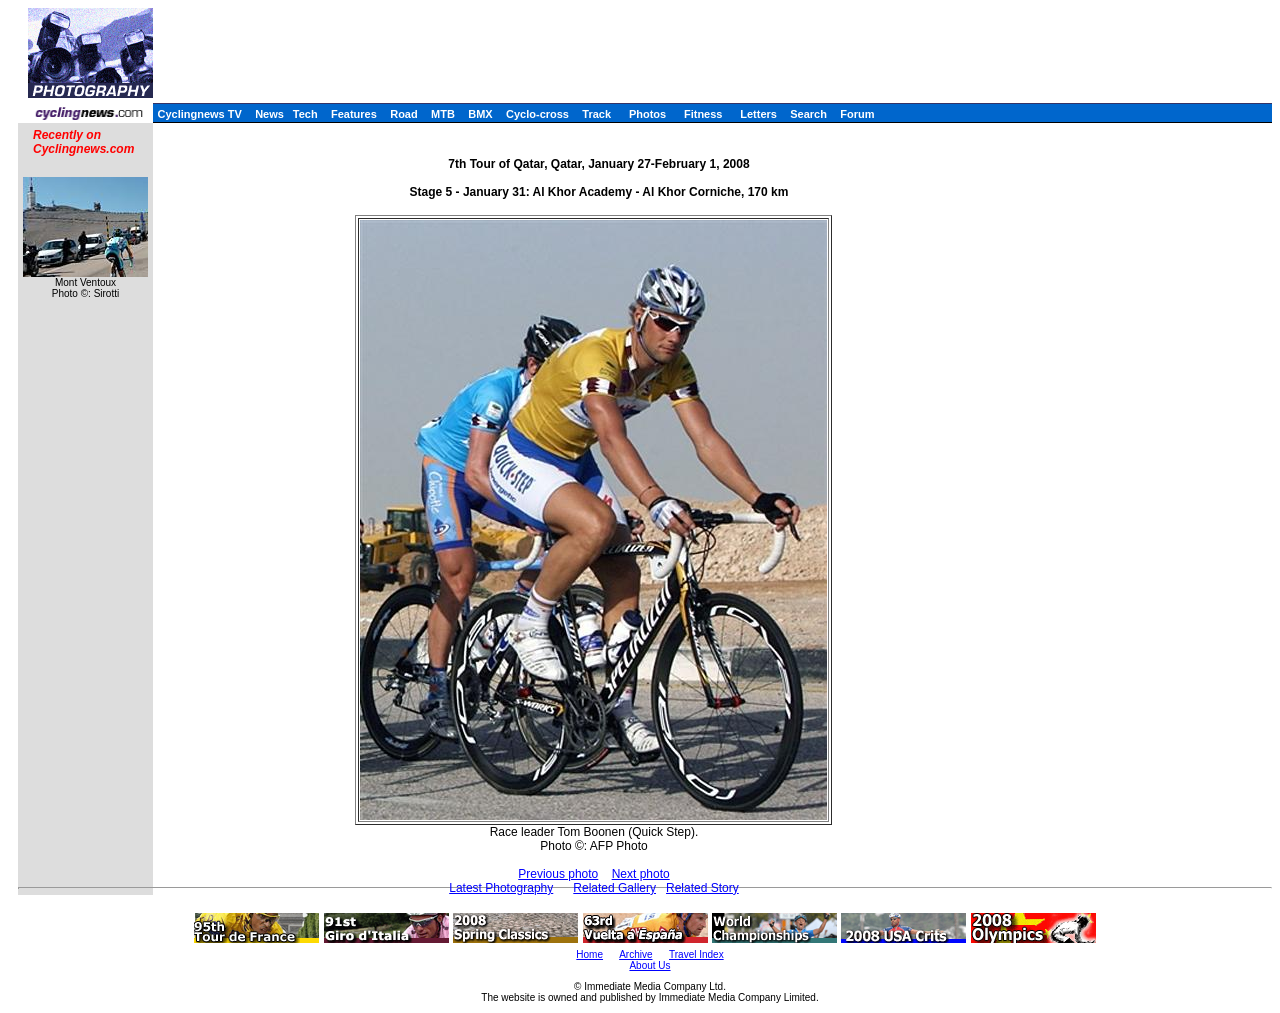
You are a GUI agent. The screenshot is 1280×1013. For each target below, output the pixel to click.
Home (589, 954)
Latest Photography (501, 888)
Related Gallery (614, 888)
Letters (758, 114)
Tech (305, 114)
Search (808, 114)
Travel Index (696, 954)
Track (596, 114)
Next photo (641, 874)
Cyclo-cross (537, 114)
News (269, 114)
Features (354, 114)
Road (404, 114)
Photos (647, 114)
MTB (443, 114)
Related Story (702, 888)
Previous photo (558, 874)
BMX (480, 114)
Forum (857, 114)
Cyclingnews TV (199, 114)
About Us (649, 965)
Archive (635, 954)
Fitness (703, 114)
